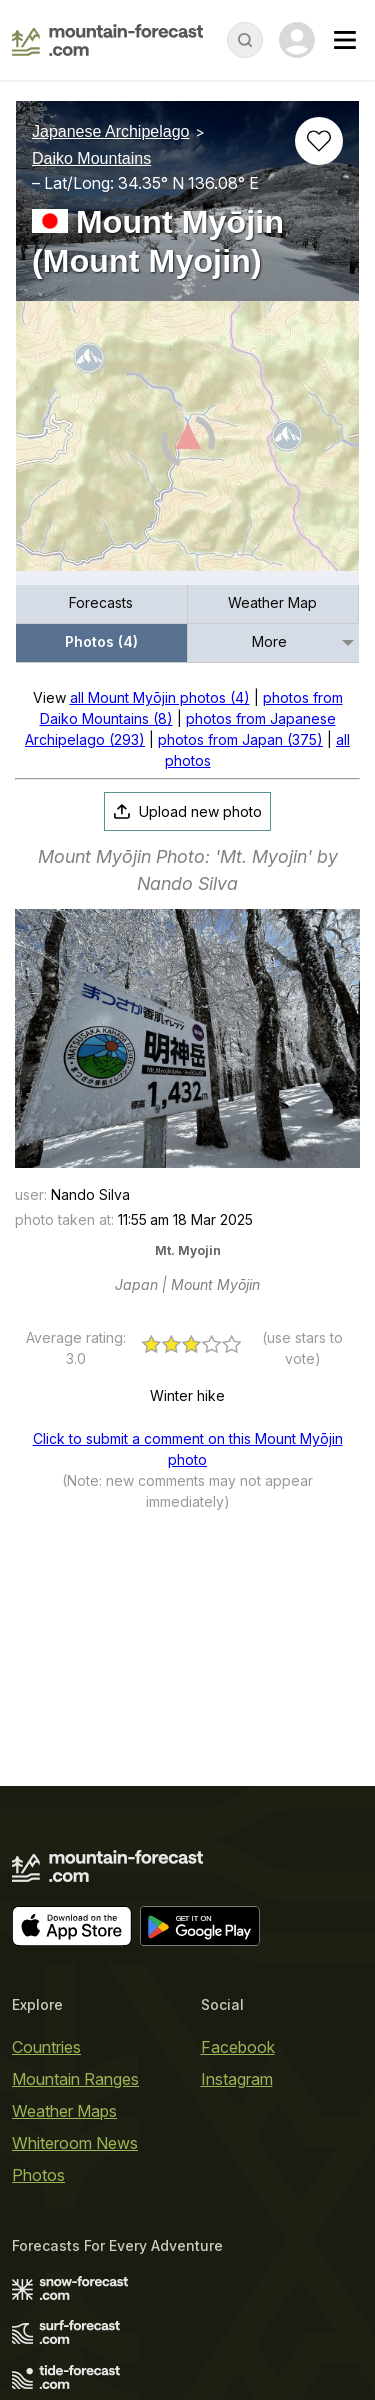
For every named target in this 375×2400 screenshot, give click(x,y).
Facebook (238, 2047)
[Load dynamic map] (187, 444)
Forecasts (101, 602)
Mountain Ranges (75, 2079)
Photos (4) (101, 641)
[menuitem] (102, 604)
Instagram (237, 2079)
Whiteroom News (75, 2143)
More (269, 641)
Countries (46, 2047)
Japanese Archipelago (110, 131)
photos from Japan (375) (240, 739)
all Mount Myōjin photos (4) (160, 697)
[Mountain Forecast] (107, 40)
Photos (38, 2175)
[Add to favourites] (319, 141)
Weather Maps (64, 2111)
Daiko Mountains (91, 158)
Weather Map (272, 602)
